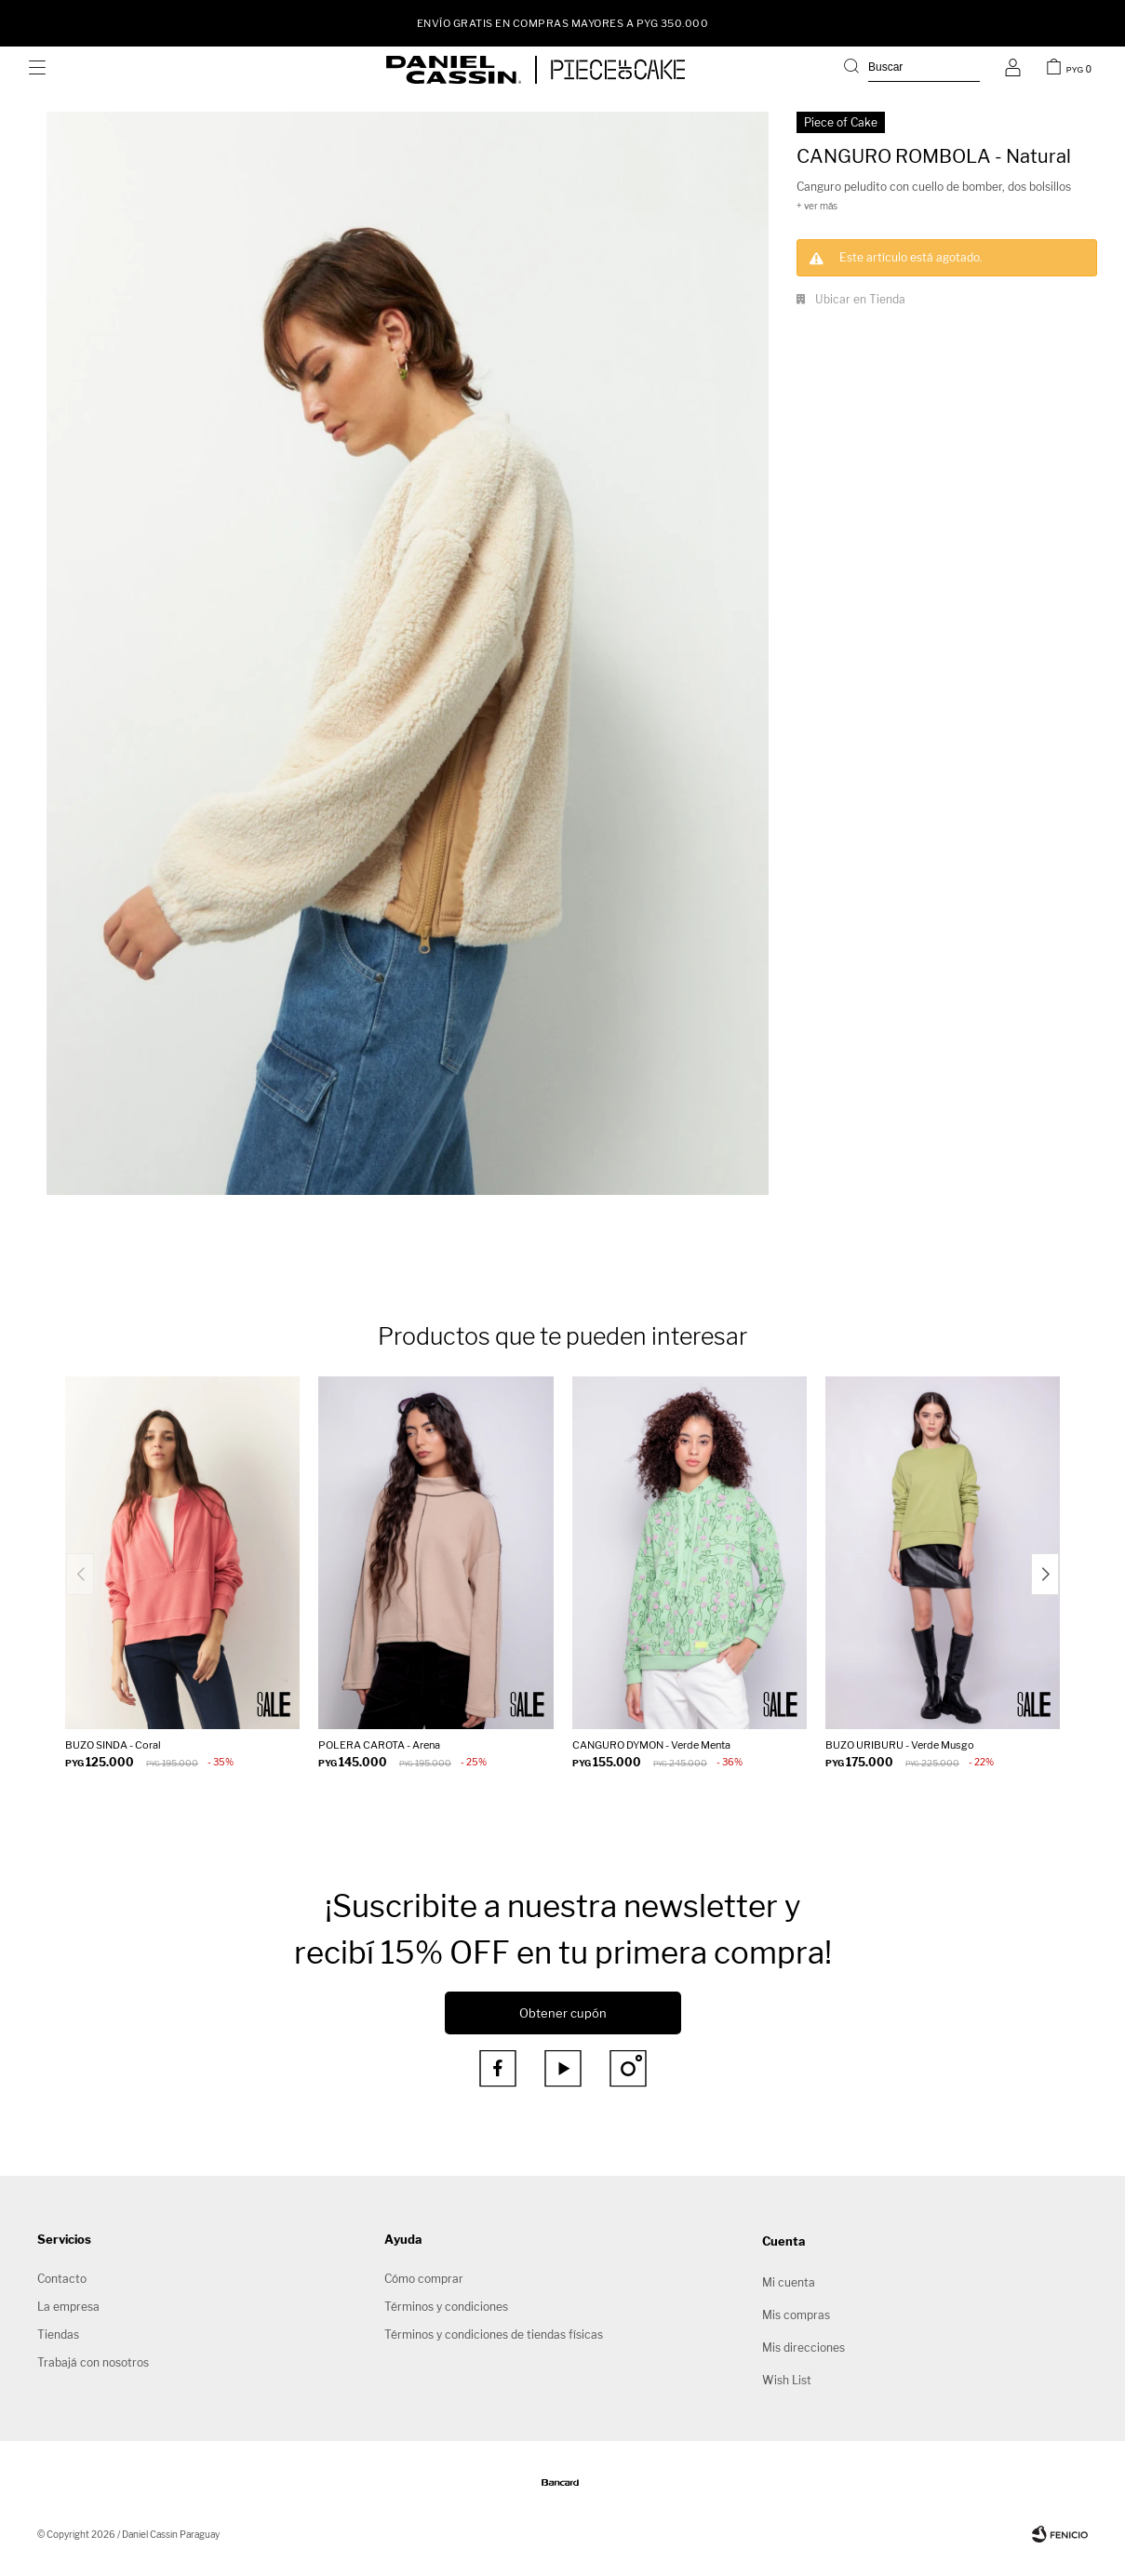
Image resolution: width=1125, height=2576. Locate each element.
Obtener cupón (563, 2013)
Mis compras (796, 2315)
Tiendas (58, 2334)
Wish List (786, 2380)
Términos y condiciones (446, 2307)
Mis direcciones (803, 2348)
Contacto (62, 2279)
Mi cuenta (788, 2282)
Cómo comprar (423, 2279)
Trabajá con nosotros (93, 2362)
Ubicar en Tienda (860, 299)
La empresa (68, 2307)
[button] (1045, 1574)
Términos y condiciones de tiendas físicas (493, 2334)
